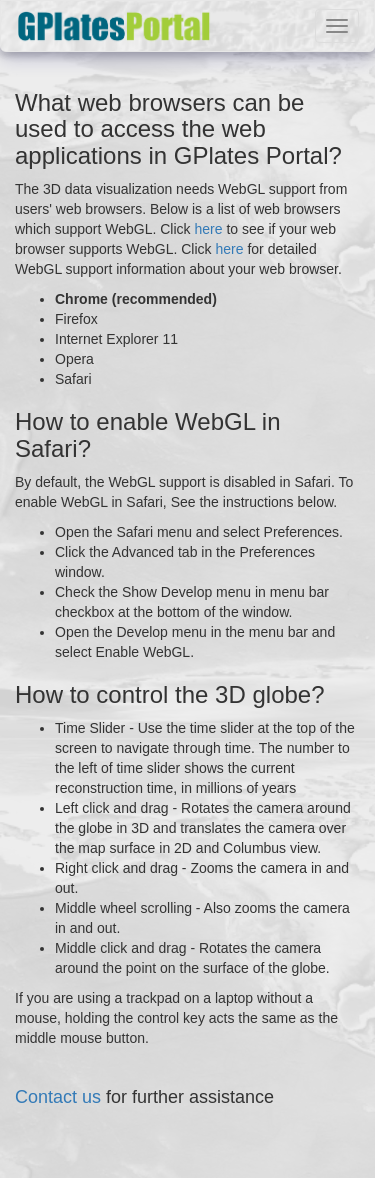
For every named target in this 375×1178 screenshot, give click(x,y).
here (208, 229)
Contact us (58, 1097)
